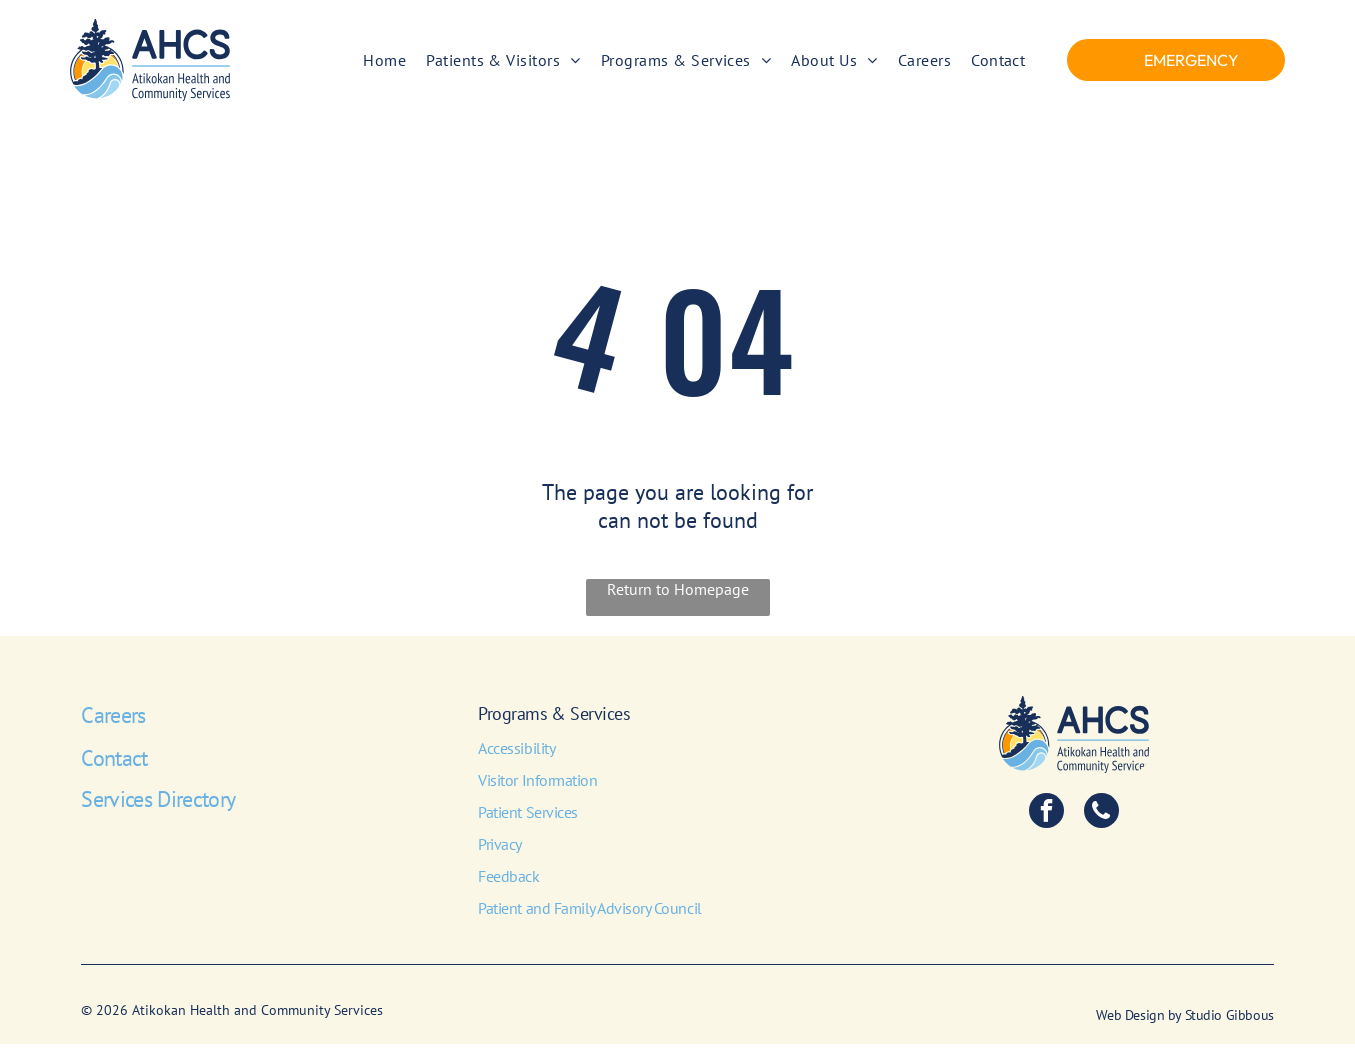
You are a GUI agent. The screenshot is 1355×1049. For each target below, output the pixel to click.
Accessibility (516, 753)
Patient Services (527, 817)
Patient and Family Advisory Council (589, 913)
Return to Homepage (678, 594)
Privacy (500, 849)
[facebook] (1046, 817)
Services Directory (158, 804)
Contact (114, 763)
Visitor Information (537, 785)
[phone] (1101, 817)
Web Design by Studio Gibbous (1184, 1020)
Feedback (508, 881)
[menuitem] (384, 62)
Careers (113, 720)
